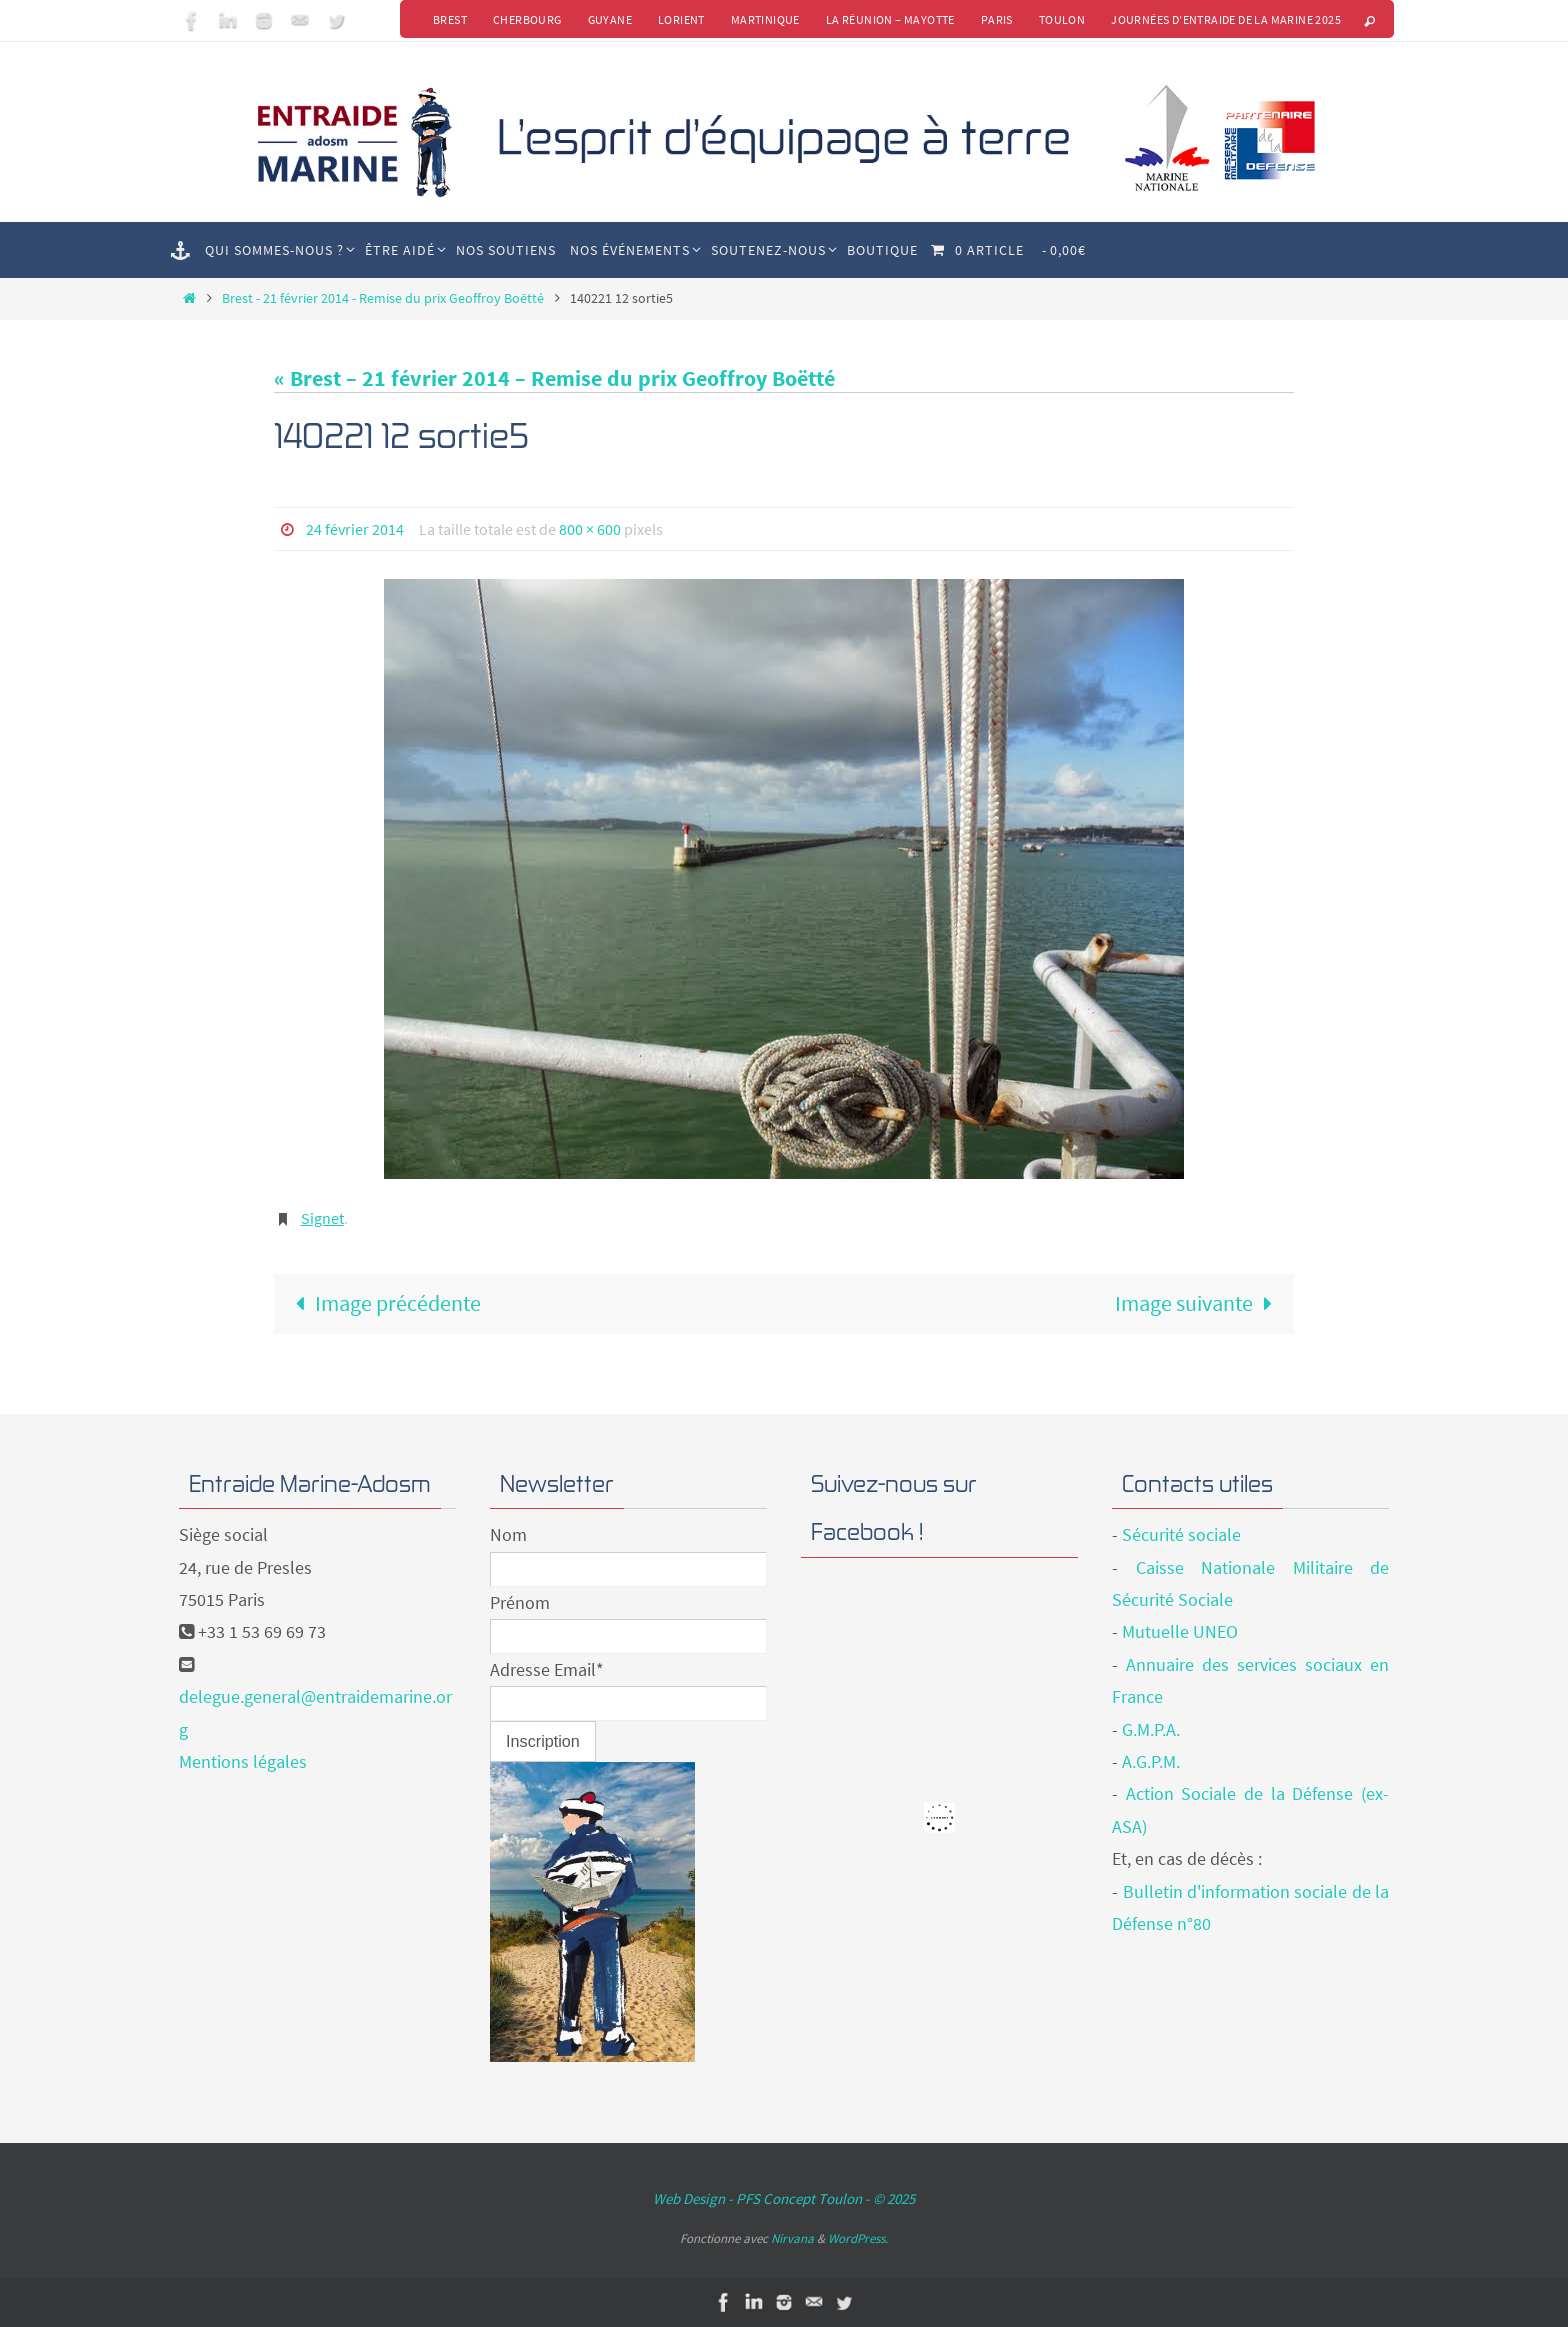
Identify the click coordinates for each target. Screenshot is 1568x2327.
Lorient (681, 19)
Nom (508, 1534)
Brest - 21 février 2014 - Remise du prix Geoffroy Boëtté (383, 298)
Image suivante (1199, 1303)
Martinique (765, 19)
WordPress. (858, 2238)
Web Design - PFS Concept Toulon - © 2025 (784, 2198)
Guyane (610, 19)
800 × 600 (590, 529)
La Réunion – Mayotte (890, 19)
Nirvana (792, 2238)
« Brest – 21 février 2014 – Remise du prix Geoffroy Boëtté (554, 378)
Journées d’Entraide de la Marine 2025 (1226, 19)
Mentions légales (243, 1761)
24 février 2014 (355, 529)
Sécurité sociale (1181, 1534)
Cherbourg (527, 19)
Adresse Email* (547, 1669)
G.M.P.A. (1151, 1729)
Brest (450, 19)
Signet (322, 1218)
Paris (997, 19)
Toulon (1062, 19)
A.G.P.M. (1151, 1761)
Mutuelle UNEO (1180, 1631)
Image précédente (382, 1303)
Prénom (520, 1602)
